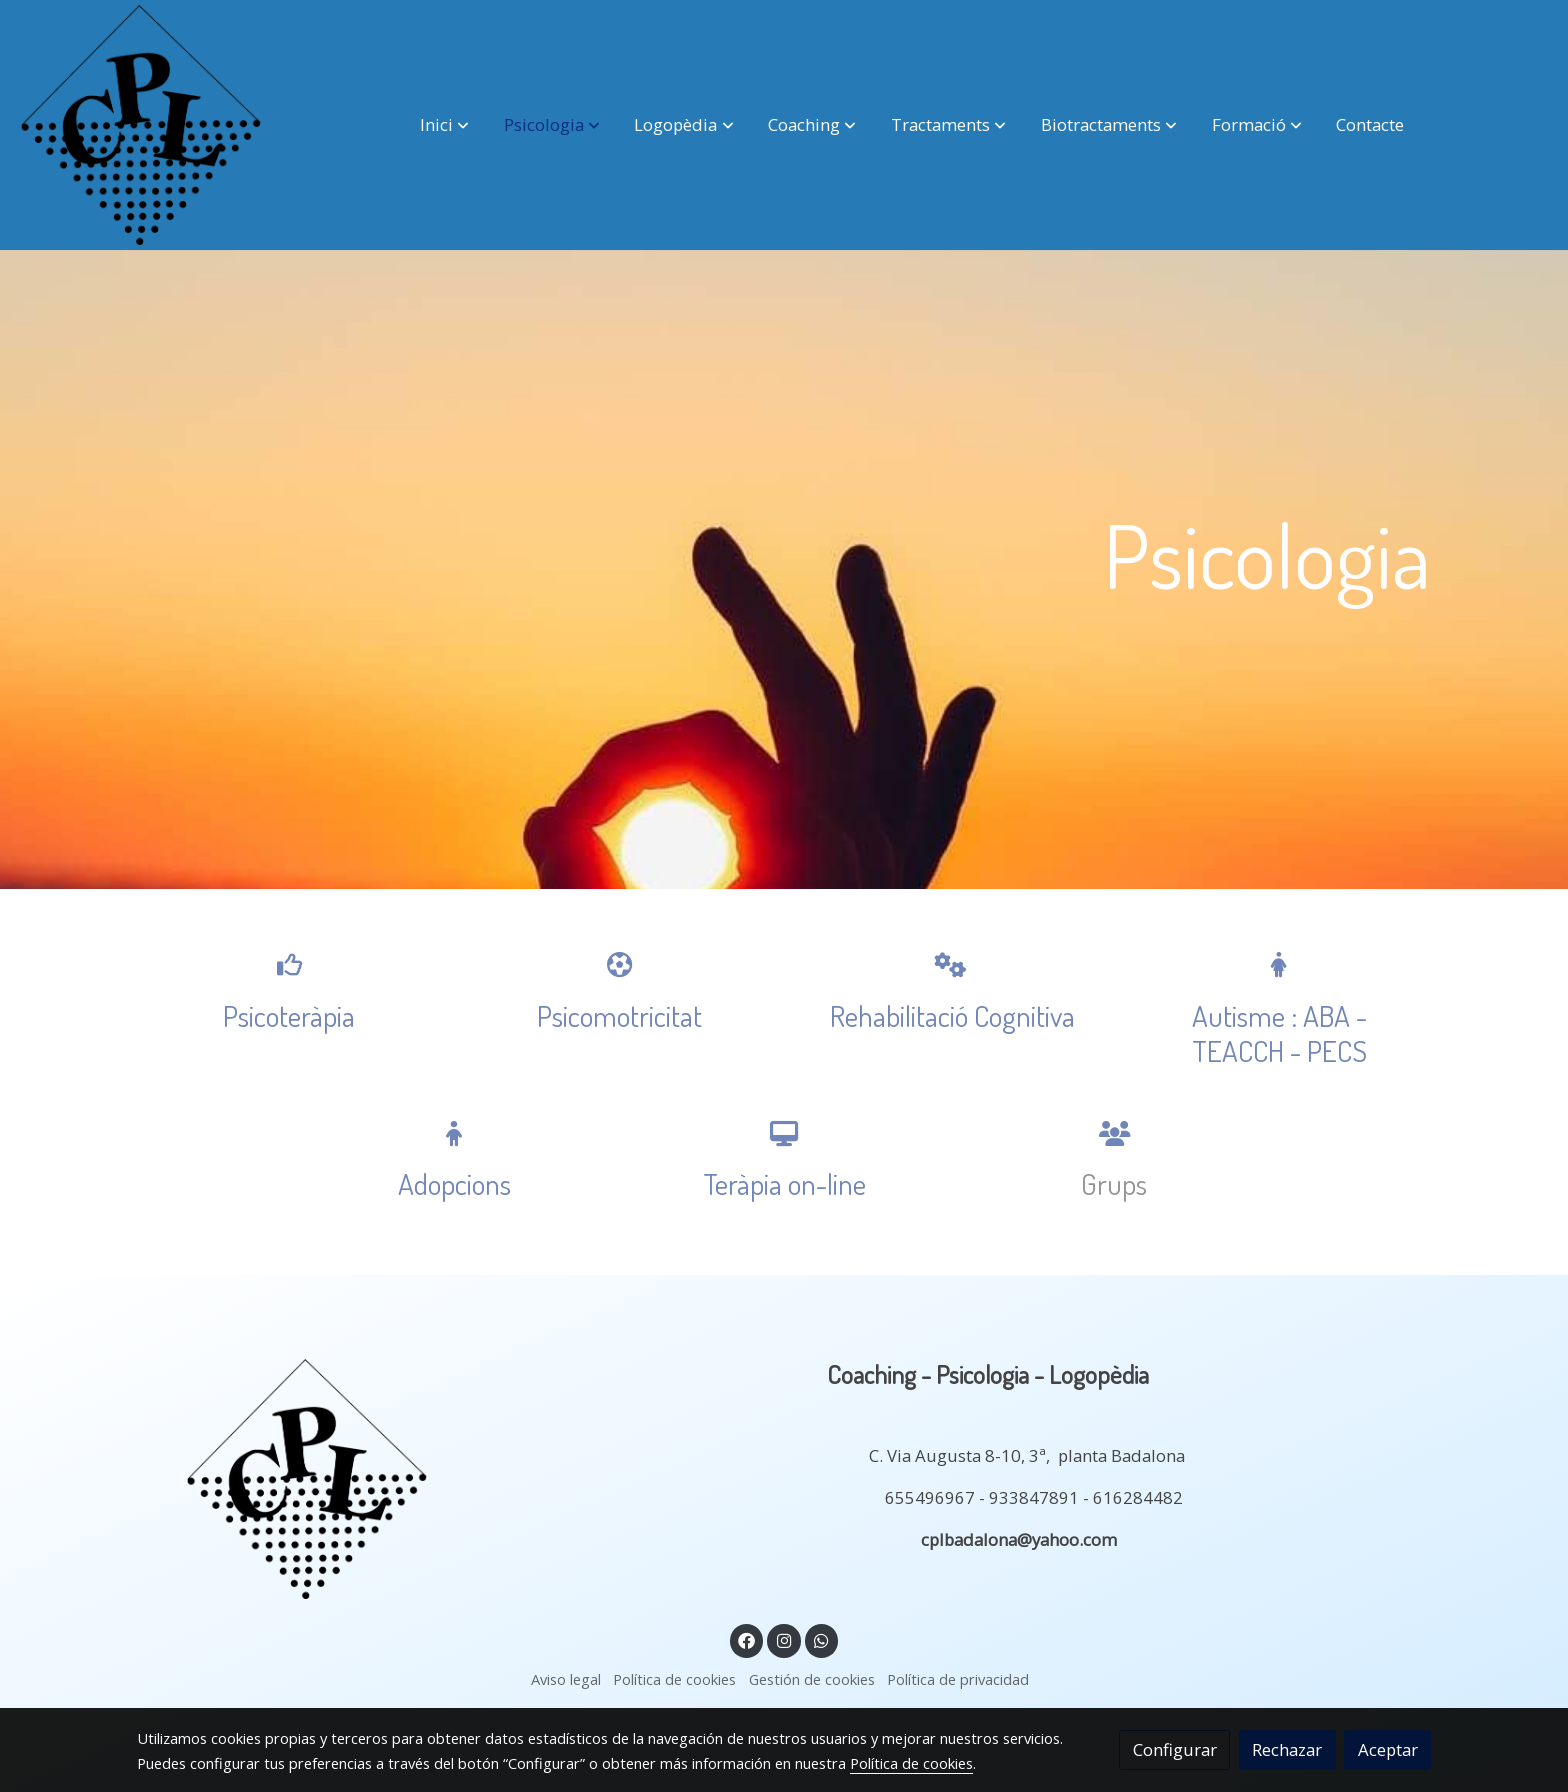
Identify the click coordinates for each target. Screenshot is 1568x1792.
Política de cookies (674, 1679)
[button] (444, 125)
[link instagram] (784, 1639)
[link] (141, 125)
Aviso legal (566, 1679)
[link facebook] (747, 1639)
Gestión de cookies (812, 1679)
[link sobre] (454, 1479)
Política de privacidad (958, 1679)
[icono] (288, 964)
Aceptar (1388, 1749)
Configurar (1175, 1749)
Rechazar (1287, 1749)
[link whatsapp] (822, 1639)
